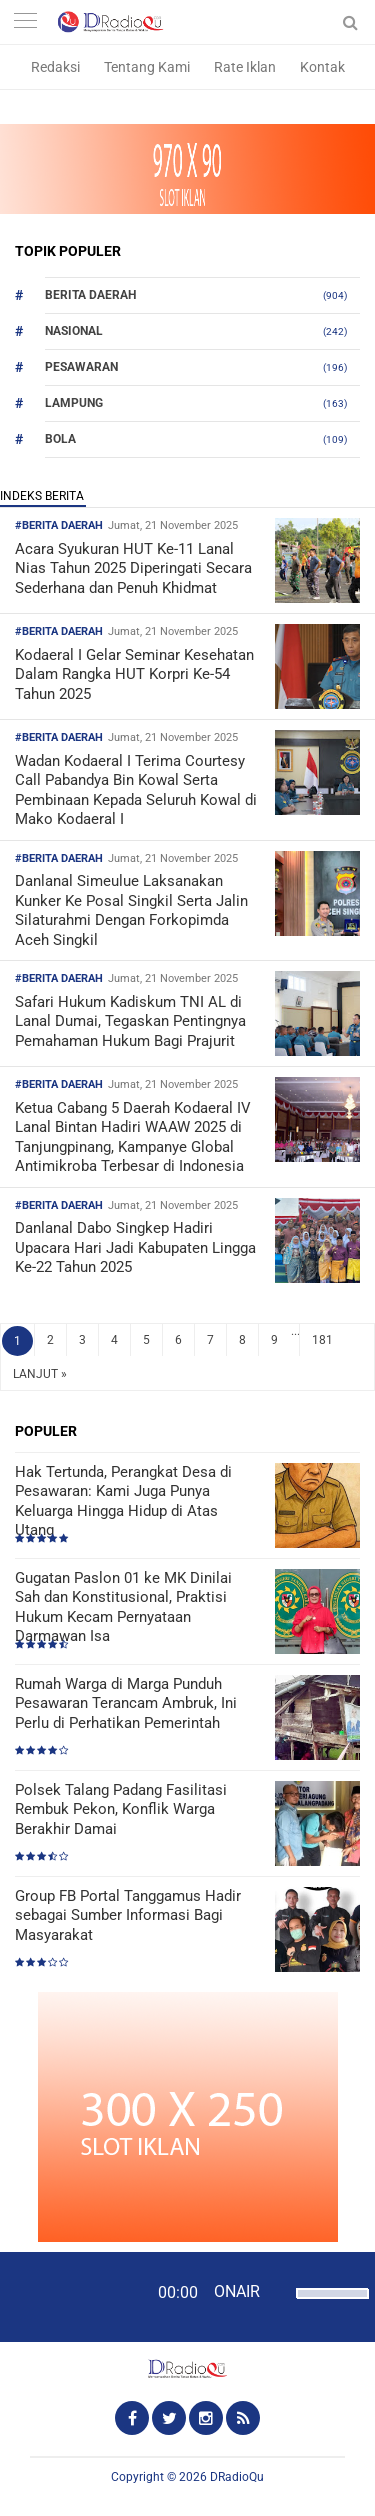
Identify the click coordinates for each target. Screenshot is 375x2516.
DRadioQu (237, 2477)
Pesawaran (81, 367)
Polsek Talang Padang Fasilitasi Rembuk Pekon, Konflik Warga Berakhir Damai (121, 1809)
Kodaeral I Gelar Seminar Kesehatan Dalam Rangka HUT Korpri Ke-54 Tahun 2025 (134, 674)
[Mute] (278, 2291)
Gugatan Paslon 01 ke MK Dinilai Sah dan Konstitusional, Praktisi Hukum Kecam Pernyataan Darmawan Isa (123, 1607)
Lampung (74, 403)
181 (322, 1340)
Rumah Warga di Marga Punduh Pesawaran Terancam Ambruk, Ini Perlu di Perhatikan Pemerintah (126, 1703)
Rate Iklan (245, 67)
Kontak (322, 67)
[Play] (65, 2296)
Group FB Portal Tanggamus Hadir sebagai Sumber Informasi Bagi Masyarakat (128, 1915)
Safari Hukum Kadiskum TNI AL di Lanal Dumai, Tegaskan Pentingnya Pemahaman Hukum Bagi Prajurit (130, 1021)
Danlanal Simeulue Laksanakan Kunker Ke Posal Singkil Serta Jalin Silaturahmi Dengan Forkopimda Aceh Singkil (131, 910)
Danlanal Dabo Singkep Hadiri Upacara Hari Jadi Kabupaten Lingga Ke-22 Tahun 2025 (135, 1247)
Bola (60, 439)
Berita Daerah (90, 295)
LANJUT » (40, 1374)
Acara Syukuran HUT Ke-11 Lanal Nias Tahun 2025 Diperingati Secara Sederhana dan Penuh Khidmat (133, 568)
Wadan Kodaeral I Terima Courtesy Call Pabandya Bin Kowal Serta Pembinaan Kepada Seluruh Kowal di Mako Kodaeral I (136, 790)
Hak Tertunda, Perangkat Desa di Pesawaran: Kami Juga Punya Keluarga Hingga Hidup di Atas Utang (123, 1501)
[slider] (327, 2306)
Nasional (74, 331)
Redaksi (55, 67)
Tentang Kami (147, 67)
